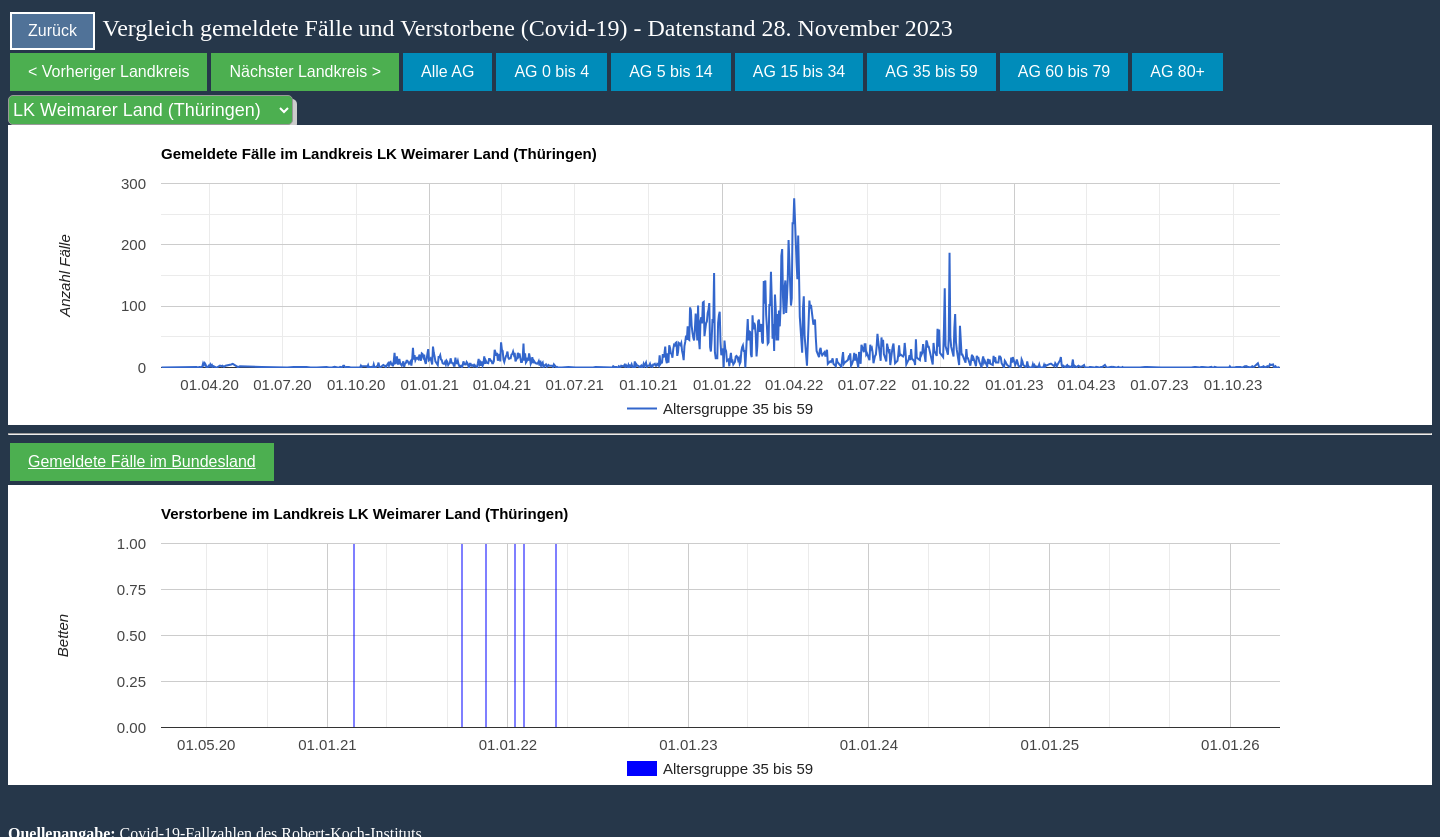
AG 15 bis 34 (799, 71)
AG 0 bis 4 (551, 71)
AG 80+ (1177, 71)
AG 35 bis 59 (931, 71)
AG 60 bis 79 (1064, 71)
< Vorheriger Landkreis (108, 71)
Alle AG (447, 71)
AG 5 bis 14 (671, 71)
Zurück (52, 30)
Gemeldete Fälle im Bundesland (142, 461)
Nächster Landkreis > (305, 71)
